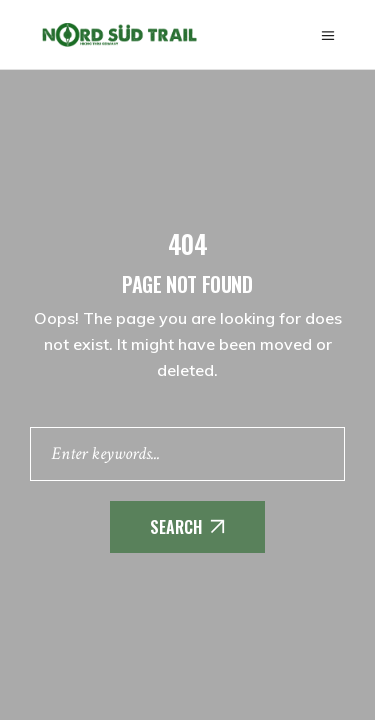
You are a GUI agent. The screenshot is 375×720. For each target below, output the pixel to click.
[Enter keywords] (187, 454)
